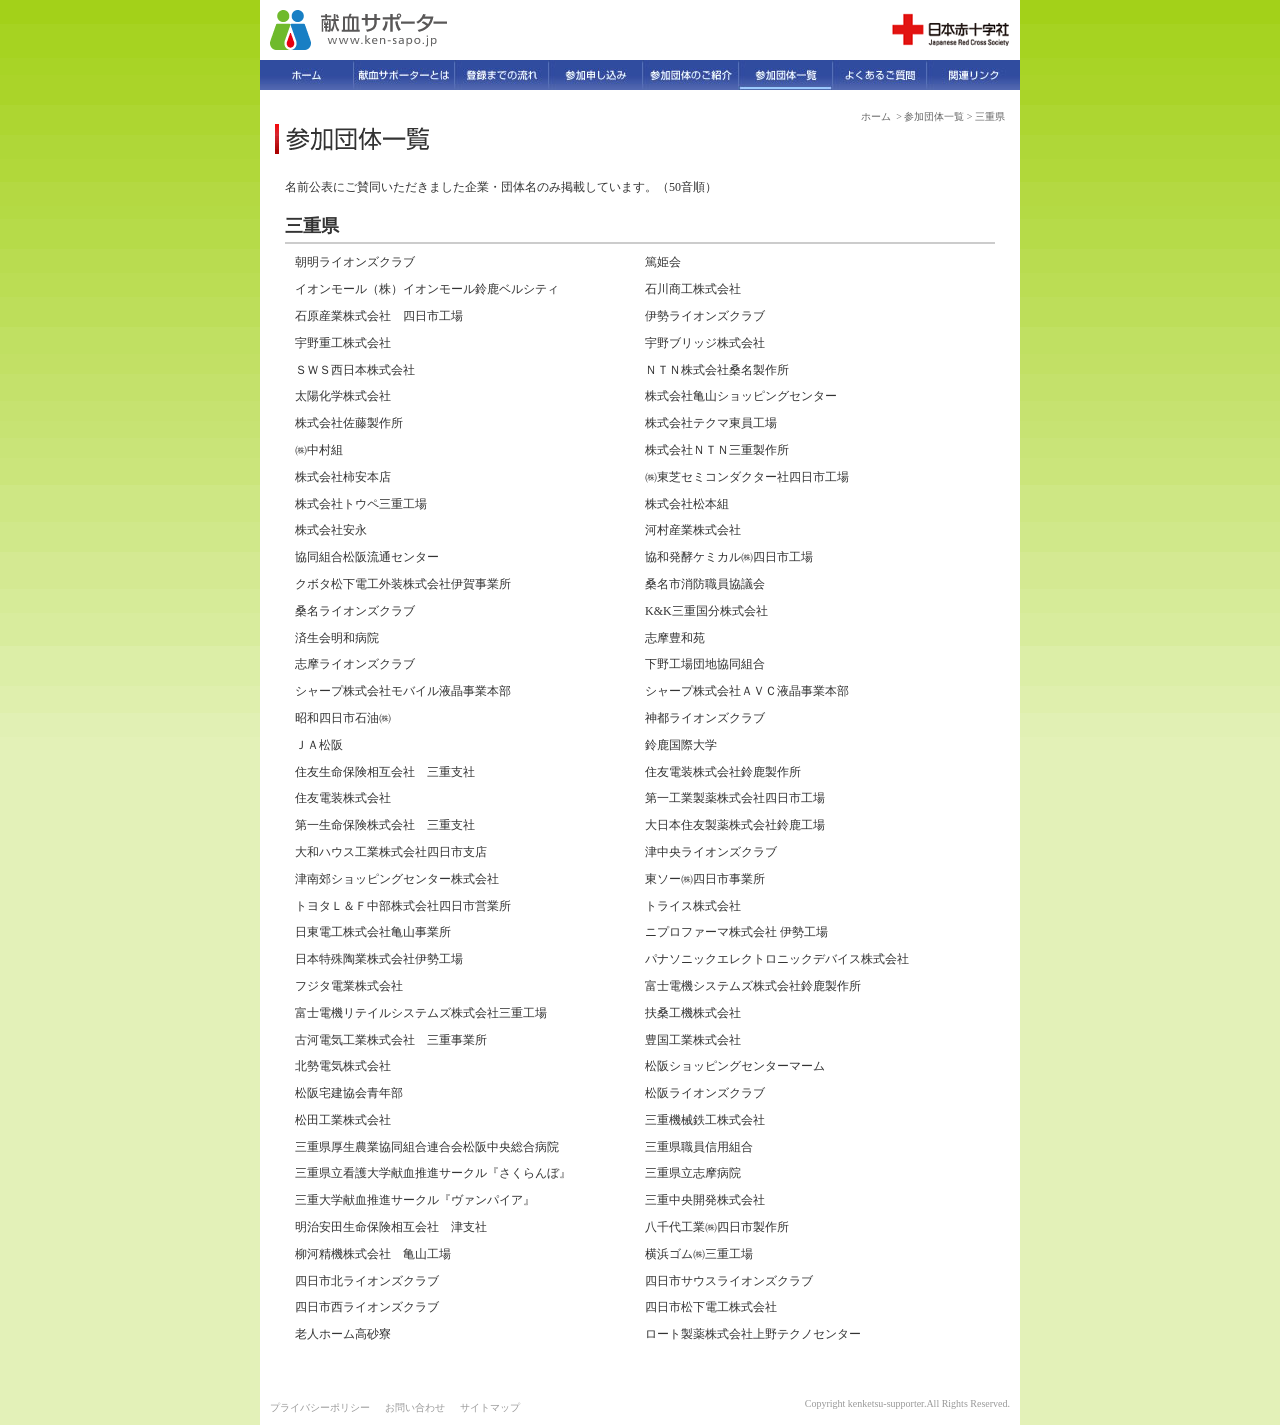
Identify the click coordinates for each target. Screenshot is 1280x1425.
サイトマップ (490, 1407)
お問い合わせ (415, 1407)
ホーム (876, 116)
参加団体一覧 (934, 116)
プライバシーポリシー (320, 1407)
